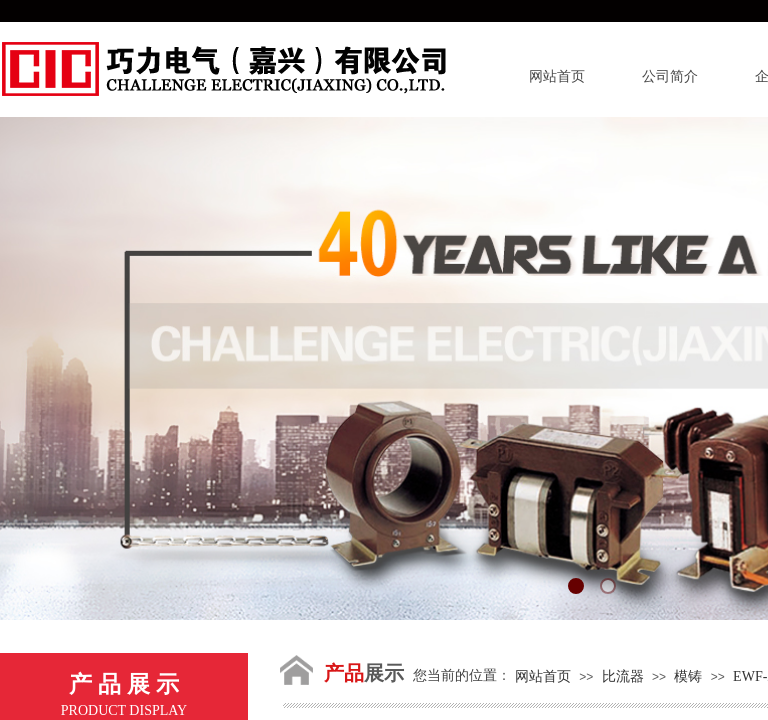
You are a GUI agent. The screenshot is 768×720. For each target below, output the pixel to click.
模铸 (688, 676)
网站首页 (557, 76)
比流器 (623, 676)
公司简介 (670, 76)
